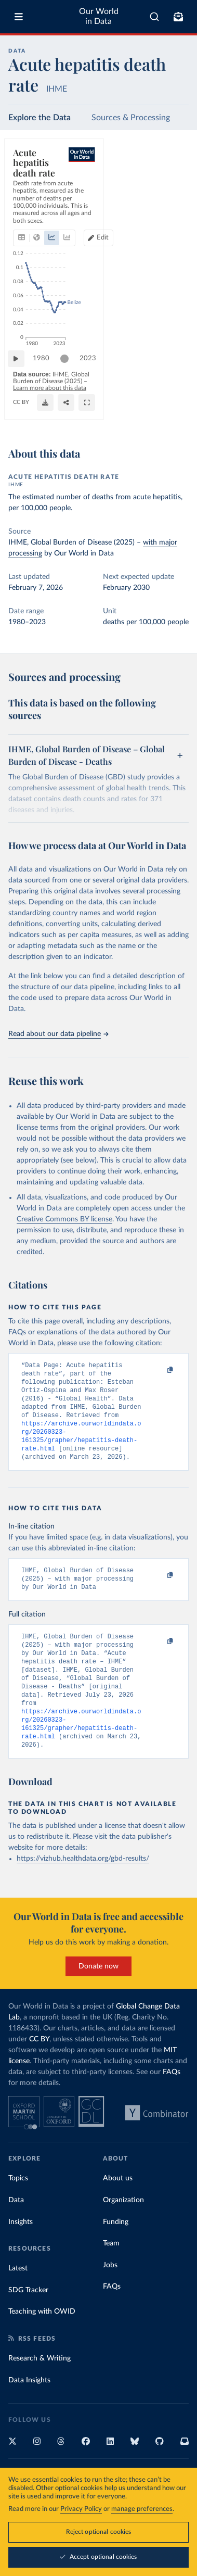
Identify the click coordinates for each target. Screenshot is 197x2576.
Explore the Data (39, 117)
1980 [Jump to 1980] (46, 379)
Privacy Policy (81, 2509)
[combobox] (154, 16)
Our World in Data (99, 16)
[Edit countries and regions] (169, 200)
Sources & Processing (130, 117)
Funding (115, 2252)
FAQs (171, 2102)
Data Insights (29, 2410)
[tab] (23, 200)
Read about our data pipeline (58, 1034)
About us (118, 2208)
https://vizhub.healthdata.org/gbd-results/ (83, 1888)
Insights (20, 2252)
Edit (173, 199)
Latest (18, 2298)
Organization (123, 2230)
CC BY (21, 416)
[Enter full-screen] (175, 416)
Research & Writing (39, 2388)
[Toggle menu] (18, 16)
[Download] (134, 416)
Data (16, 2230)
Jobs (110, 2295)
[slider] (69, 380)
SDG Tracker (28, 2320)
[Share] (155, 416)
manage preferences (142, 2509)
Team (111, 2273)
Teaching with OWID (41, 2341)
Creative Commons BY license (64, 1219)
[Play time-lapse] (21, 380)
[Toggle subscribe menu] (178, 16)
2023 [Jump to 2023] (171, 379)
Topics (18, 2208)
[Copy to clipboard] (159, 1370)
